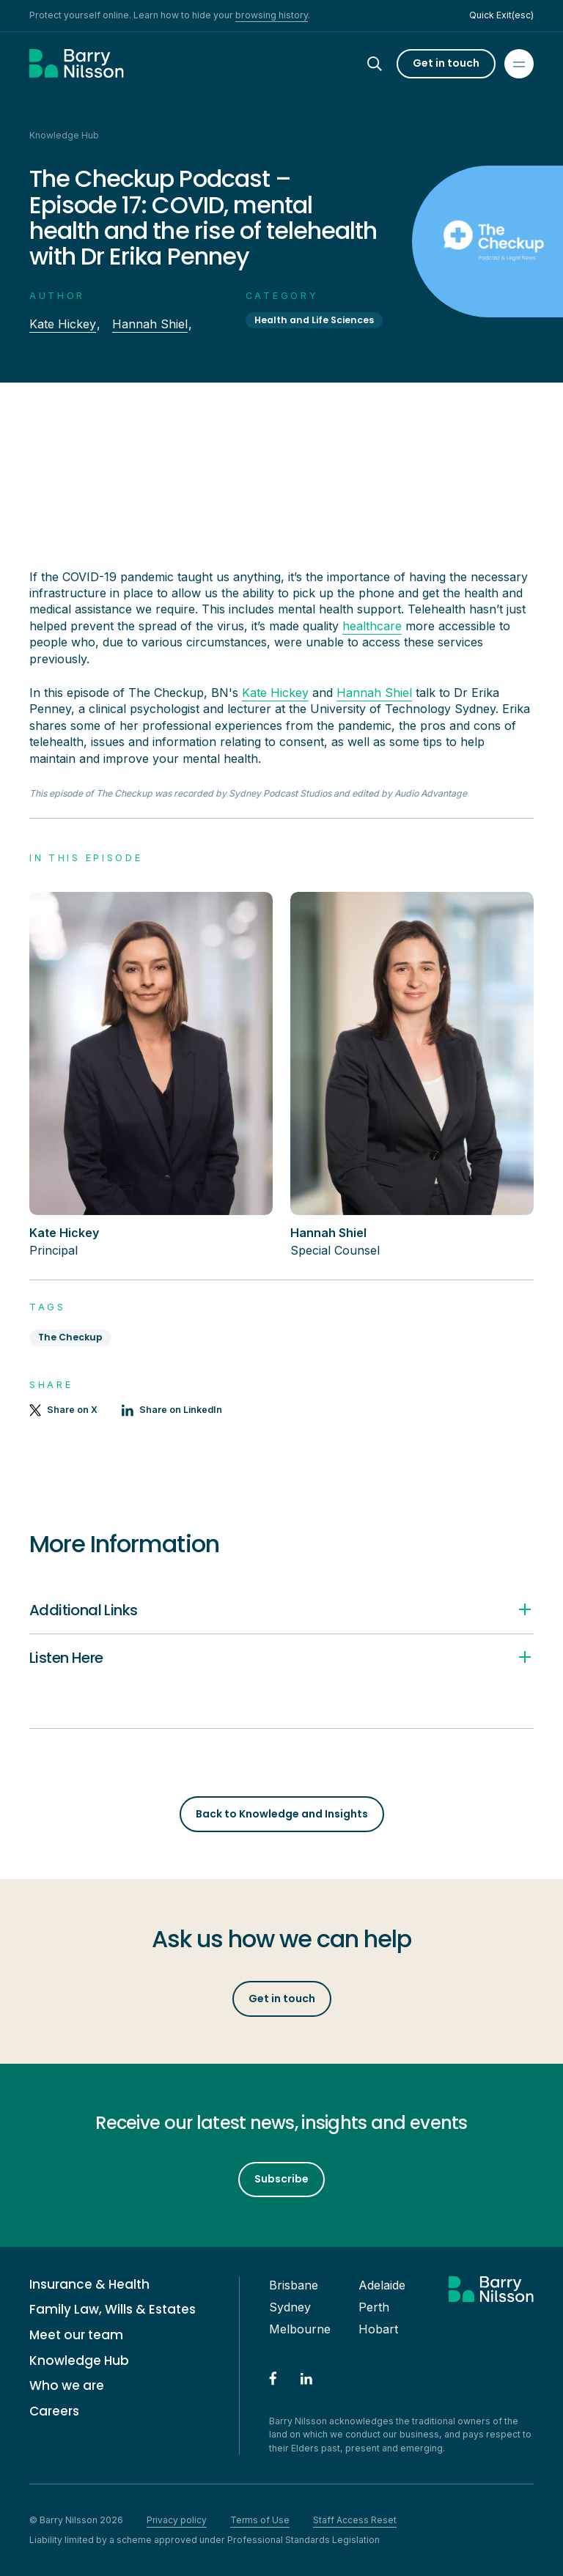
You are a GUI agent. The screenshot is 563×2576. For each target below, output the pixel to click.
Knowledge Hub (79, 2360)
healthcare (372, 626)
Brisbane (293, 2285)
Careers (54, 2411)
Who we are (66, 2385)
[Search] (387, 64)
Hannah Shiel (150, 324)
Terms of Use (260, 2519)
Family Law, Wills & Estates (112, 2309)
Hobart (378, 2329)
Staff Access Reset (355, 2519)
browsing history (271, 15)
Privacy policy (177, 2519)
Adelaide (381, 2285)
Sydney (290, 2307)
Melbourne (300, 2329)
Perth (373, 2307)
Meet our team (76, 2335)
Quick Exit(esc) (501, 15)
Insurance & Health (89, 2284)
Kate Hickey (62, 324)
